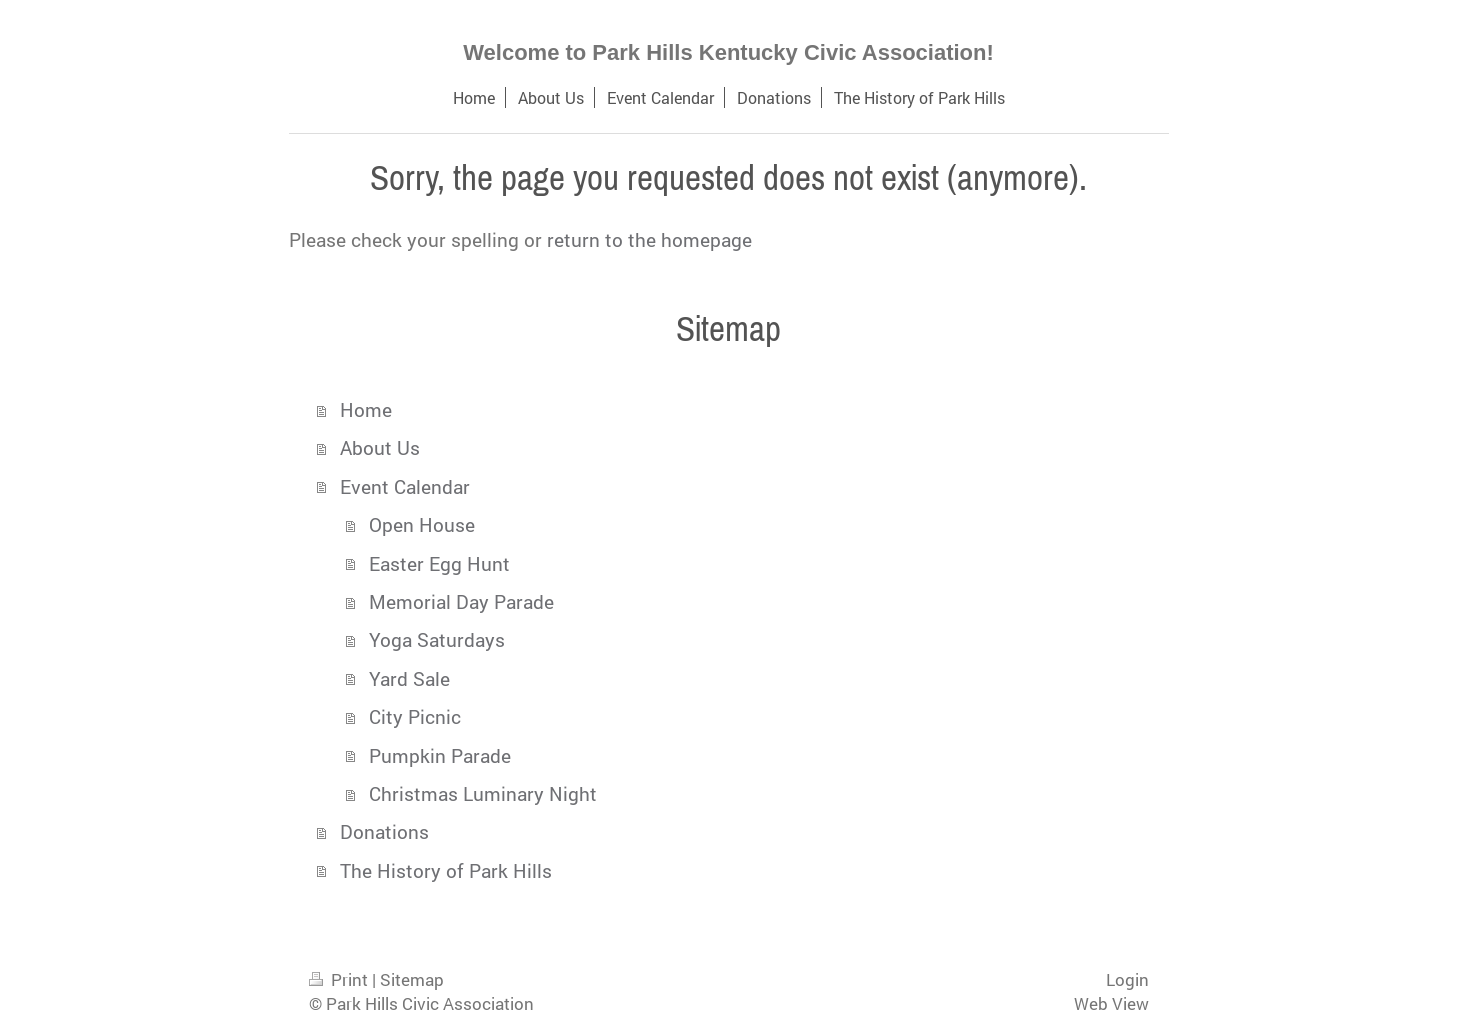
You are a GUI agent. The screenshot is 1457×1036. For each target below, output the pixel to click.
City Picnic (415, 716)
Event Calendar (405, 486)
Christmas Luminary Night (483, 793)
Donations (384, 831)
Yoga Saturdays (437, 639)
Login (1127, 979)
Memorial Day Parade (461, 601)
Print (340, 979)
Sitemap (412, 979)
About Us (380, 447)
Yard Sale (409, 678)
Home (366, 409)
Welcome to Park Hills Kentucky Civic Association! (728, 52)
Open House (422, 524)
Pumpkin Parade (440, 755)
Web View (1111, 1003)
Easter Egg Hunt (439, 563)
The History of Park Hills (446, 870)
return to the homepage (649, 239)
